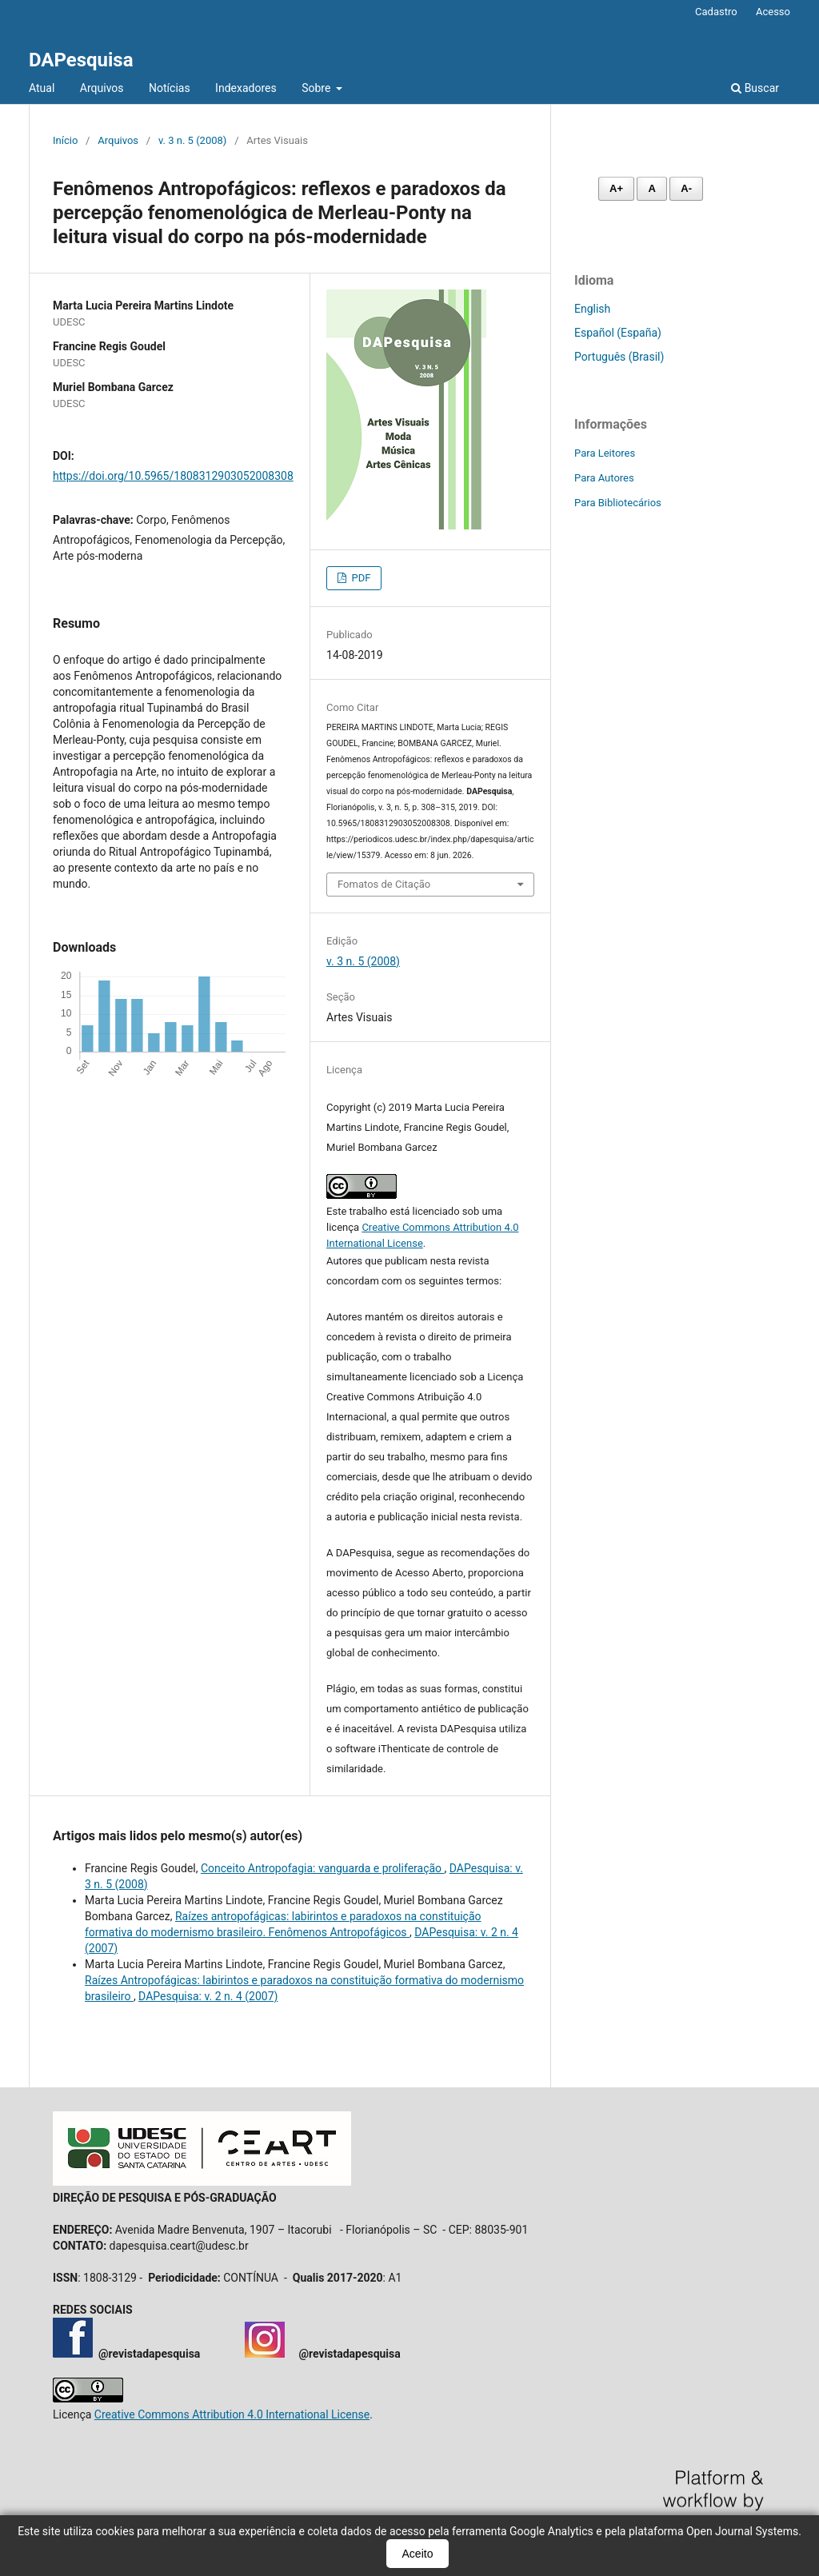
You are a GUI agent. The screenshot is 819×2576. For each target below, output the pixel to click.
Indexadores (246, 88)
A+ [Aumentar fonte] (616, 188)
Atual (41, 88)
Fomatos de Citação (384, 884)
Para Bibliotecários (617, 503)
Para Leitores (604, 453)
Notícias (169, 88)
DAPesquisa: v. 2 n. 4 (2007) (208, 1996)
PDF (359, 578)
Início (65, 140)
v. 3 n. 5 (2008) (192, 140)
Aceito (417, 2553)
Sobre (318, 88)
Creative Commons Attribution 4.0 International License (232, 2414)
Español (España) (617, 332)
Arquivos (102, 88)
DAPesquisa (81, 60)
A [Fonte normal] (651, 188)
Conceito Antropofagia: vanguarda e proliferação (323, 1868)
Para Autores (604, 478)
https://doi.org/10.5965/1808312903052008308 (173, 475)
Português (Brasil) (619, 356)
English (592, 308)
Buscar (755, 88)
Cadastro (716, 12)
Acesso (773, 12)
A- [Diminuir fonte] (686, 188)
